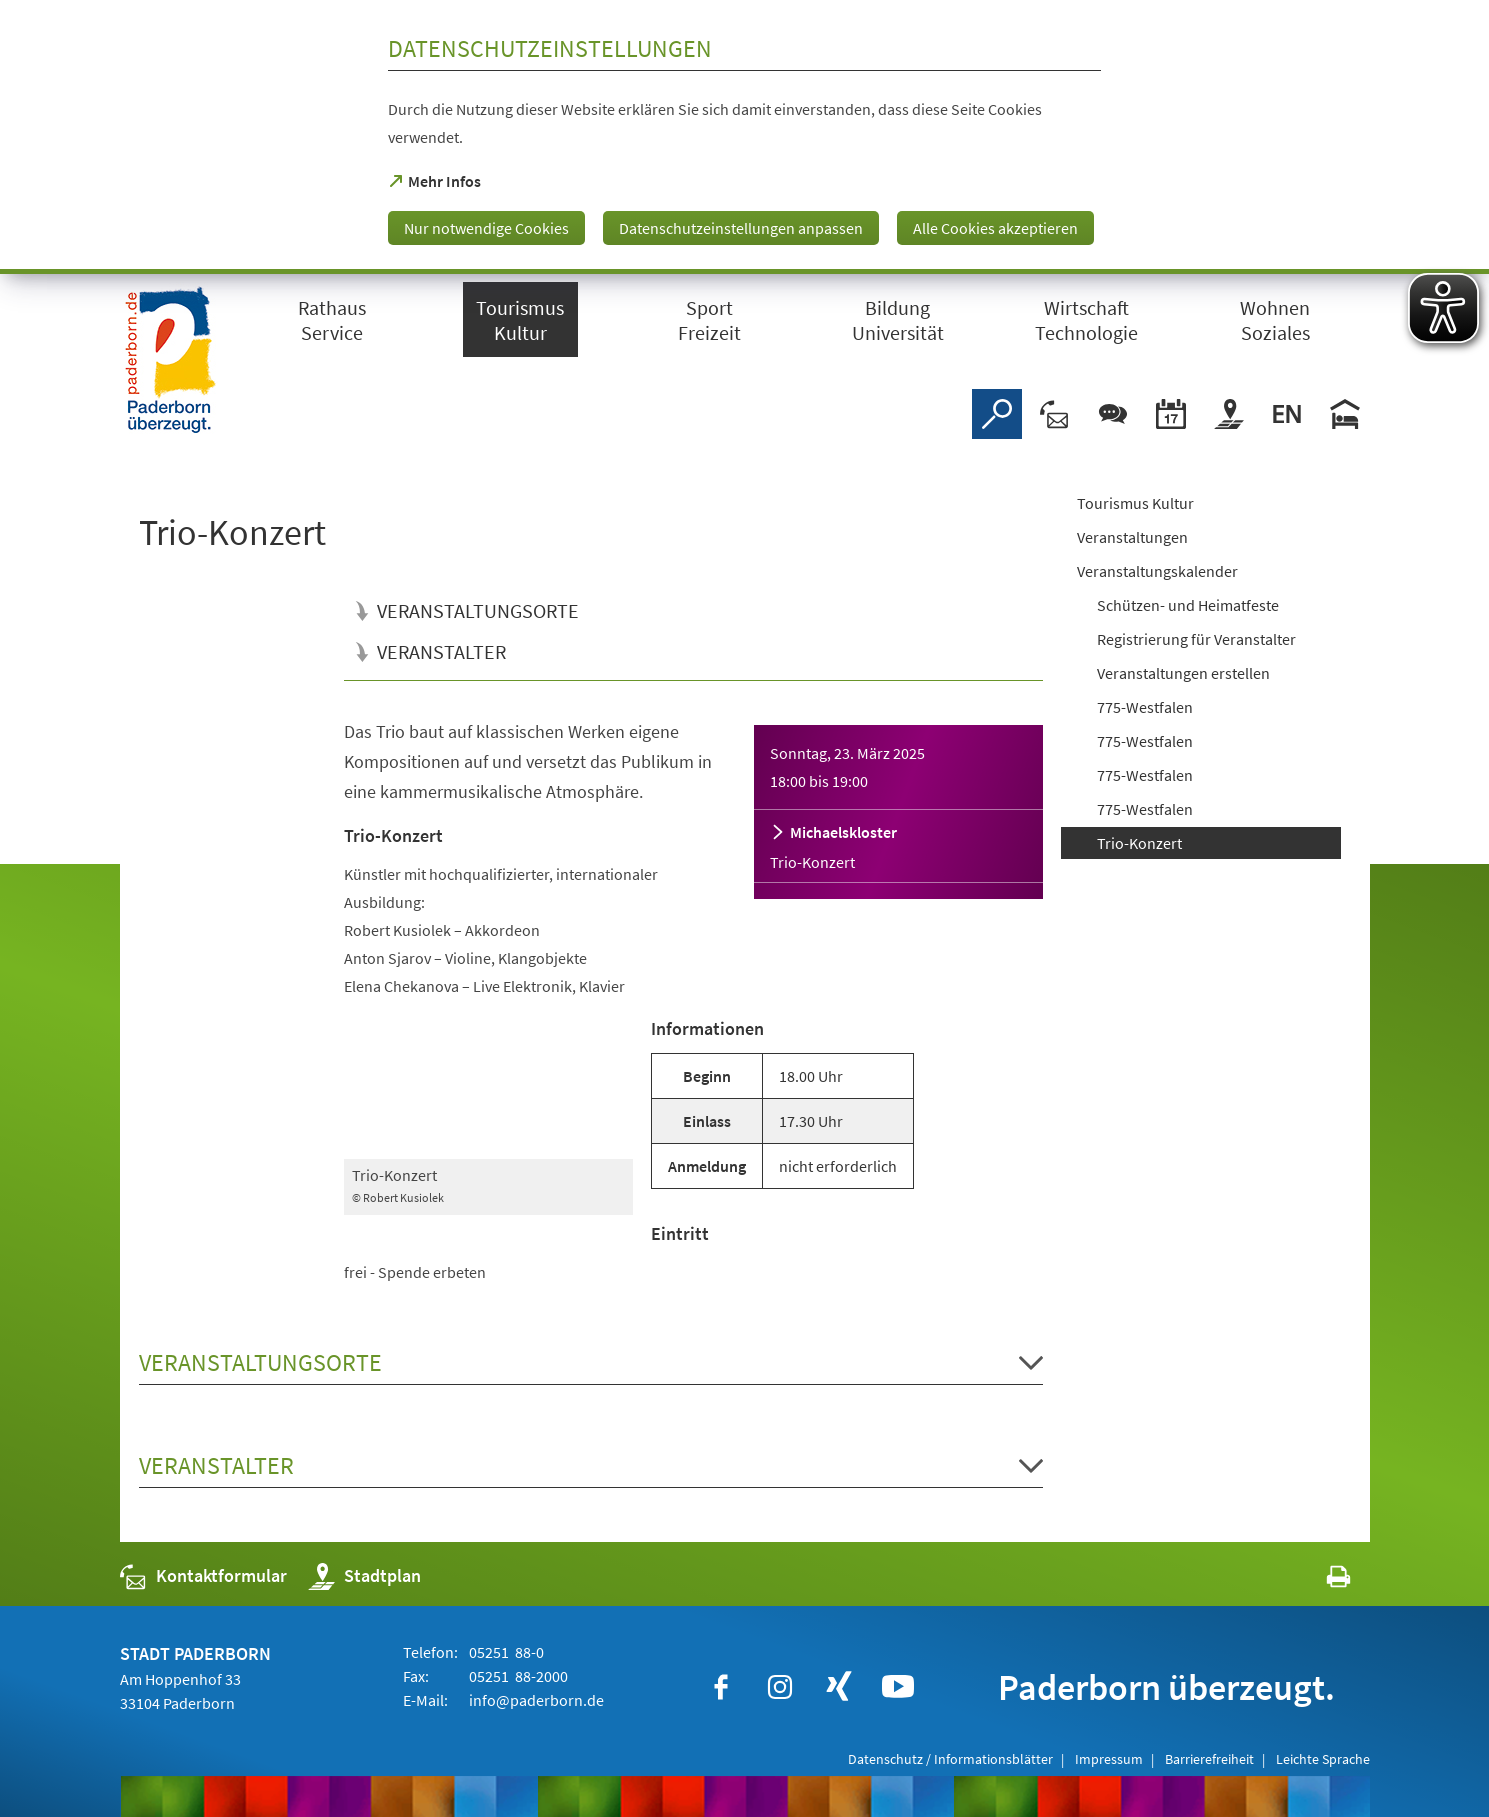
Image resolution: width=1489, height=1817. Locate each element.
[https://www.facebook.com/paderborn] (721, 1687)
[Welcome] (1287, 414)
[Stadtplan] (1229, 414)
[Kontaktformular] (1055, 414)
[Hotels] (1345, 414)
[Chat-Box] (1113, 414)
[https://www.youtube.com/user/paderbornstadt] (898, 1687)
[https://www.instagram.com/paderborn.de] (780, 1687)
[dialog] (744, 137)
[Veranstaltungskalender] (1171, 414)
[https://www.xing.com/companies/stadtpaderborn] (839, 1687)
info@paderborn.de (535, 1700)
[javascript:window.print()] (1320, 1580)
